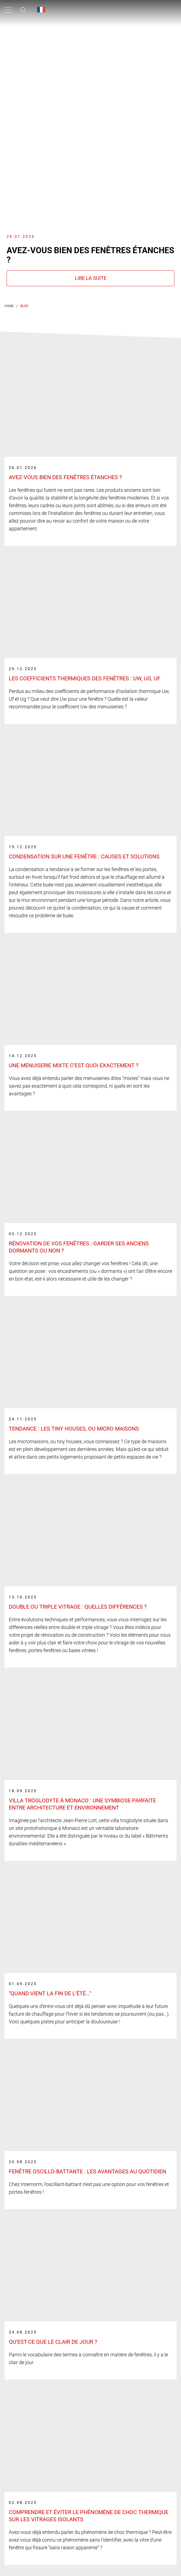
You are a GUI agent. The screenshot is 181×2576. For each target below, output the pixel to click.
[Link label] (90, 449)
